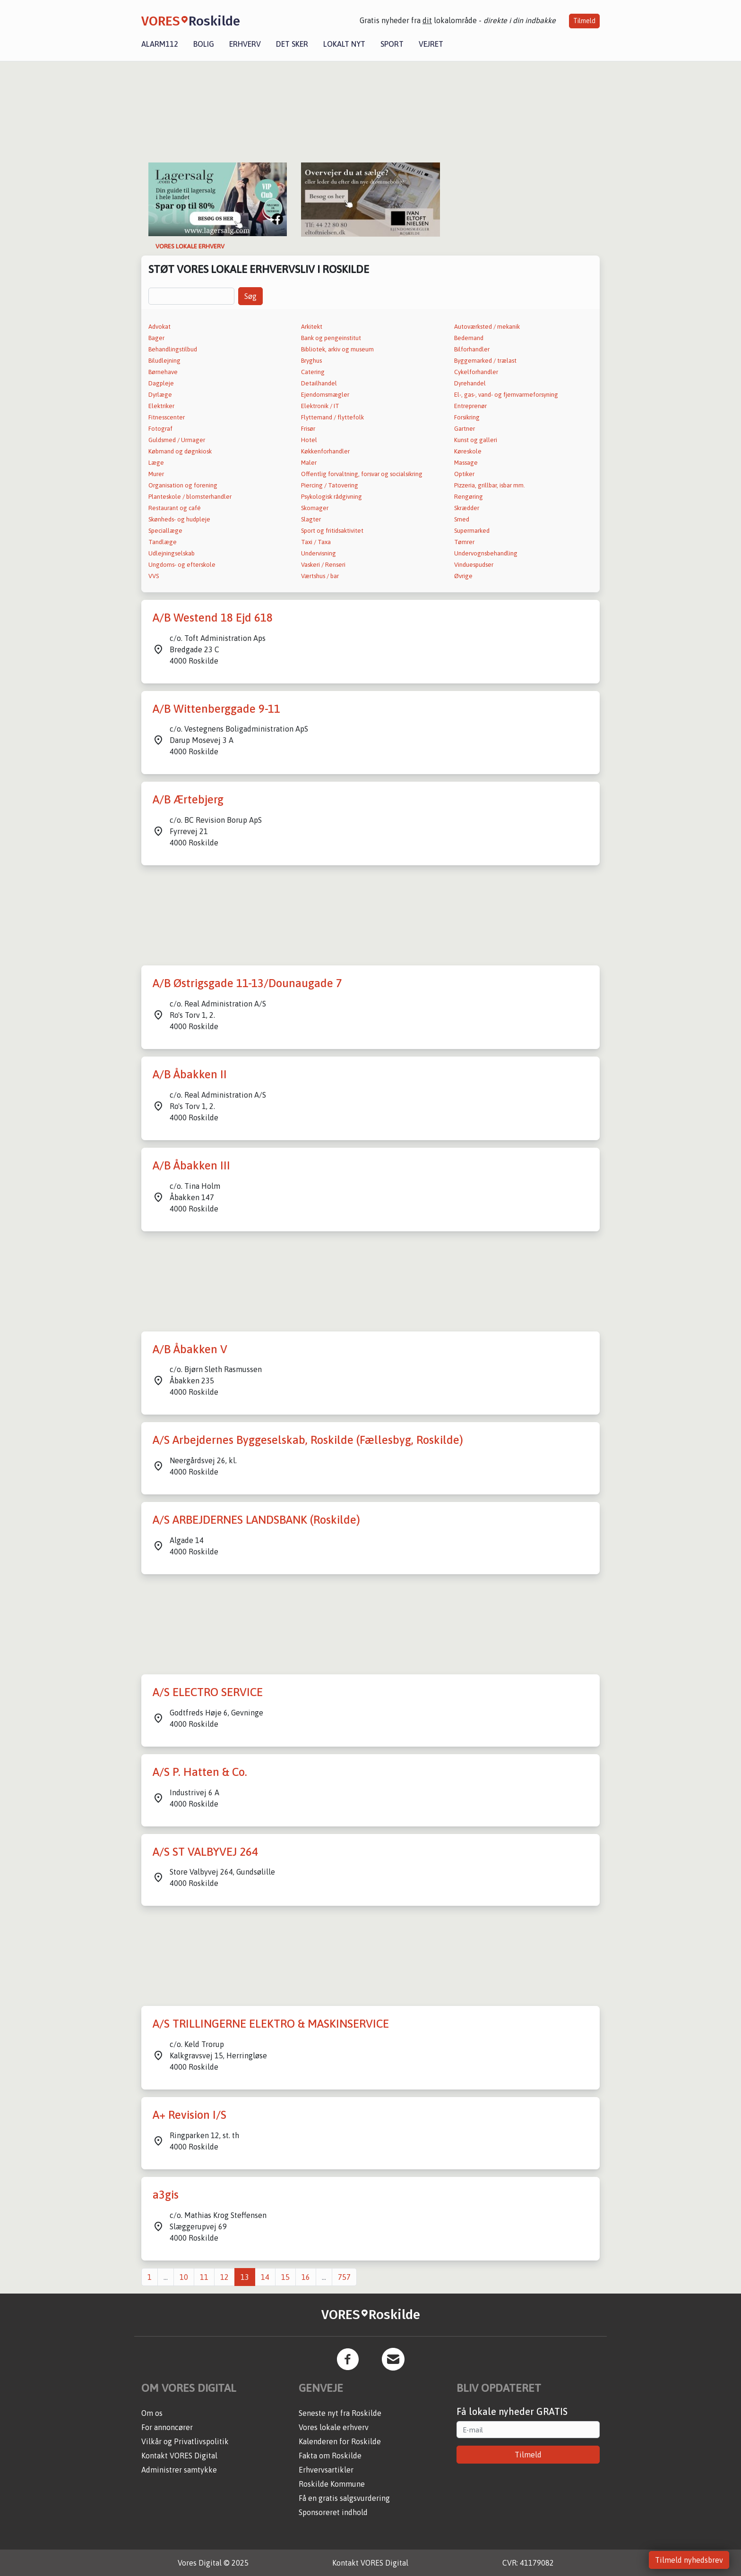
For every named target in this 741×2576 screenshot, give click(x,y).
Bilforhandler (472, 349)
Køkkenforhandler (325, 451)
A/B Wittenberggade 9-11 (216, 708)
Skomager (314, 508)
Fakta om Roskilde (330, 2455)
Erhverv (245, 44)
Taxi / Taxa (316, 542)
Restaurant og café (174, 508)
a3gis (166, 2194)
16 (306, 2277)
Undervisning (318, 553)
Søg (250, 296)
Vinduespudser (473, 564)
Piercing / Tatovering (329, 485)
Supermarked (472, 530)
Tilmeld (584, 21)
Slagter (311, 519)
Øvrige (463, 576)
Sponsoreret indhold (333, 2512)
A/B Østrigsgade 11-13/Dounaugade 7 (247, 983)
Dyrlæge (160, 394)
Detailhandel (319, 383)
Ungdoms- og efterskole (181, 564)
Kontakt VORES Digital (179, 2455)
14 (265, 2277)
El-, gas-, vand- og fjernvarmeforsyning (506, 394)
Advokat (159, 326)
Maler (309, 462)
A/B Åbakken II (190, 1074)
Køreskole (468, 451)
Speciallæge (165, 530)
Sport (392, 44)
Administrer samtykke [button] (179, 2469)
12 (224, 2277)
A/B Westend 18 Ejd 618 (213, 617)
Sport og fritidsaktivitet (332, 530)
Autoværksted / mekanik (487, 326)
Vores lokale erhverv (334, 2427)
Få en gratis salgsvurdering (344, 2498)
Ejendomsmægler (325, 394)
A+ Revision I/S (189, 2114)
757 (344, 2277)
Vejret (431, 44)
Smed (461, 519)
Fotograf (160, 428)
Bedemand (468, 337)
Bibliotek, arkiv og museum (337, 349)
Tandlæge (162, 542)
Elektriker (161, 405)
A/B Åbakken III (191, 1165)
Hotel (309, 440)
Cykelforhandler (476, 371)
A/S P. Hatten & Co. (200, 1772)
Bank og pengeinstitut (331, 337)
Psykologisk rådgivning (331, 496)
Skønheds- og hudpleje (179, 519)
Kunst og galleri (475, 440)
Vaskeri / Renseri (323, 564)
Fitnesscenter (166, 417)
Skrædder (466, 508)
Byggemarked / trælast (485, 360)
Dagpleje (161, 383)
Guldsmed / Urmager (176, 440)
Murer (156, 474)
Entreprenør (470, 405)
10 (184, 2277)
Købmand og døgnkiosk (180, 451)
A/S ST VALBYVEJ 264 (205, 1851)
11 (204, 2277)
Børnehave (163, 371)
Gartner (464, 428)
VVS (153, 576)
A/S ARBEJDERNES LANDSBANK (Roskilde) (256, 1519)
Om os (152, 2413)
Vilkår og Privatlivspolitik (185, 2441)
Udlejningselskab (171, 553)
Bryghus (311, 360)
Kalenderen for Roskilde (340, 2441)
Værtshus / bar (320, 576)
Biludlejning (164, 360)
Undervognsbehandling (485, 553)
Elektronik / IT (320, 405)
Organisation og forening (182, 485)
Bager (156, 337)
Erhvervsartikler (326, 2469)
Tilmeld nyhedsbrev (689, 2560)
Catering (313, 371)
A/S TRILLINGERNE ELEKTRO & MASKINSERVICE (271, 2023)
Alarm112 (159, 44)
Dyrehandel (470, 383)
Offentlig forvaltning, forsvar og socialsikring (361, 474)
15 (285, 2277)
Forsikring (467, 417)
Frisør (308, 428)
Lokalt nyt (344, 44)
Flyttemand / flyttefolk (332, 417)
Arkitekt (311, 326)
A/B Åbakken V (190, 1349)
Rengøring (468, 496)
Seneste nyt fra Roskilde (340, 2413)
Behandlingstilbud (172, 349)
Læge (156, 462)
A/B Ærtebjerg (188, 799)
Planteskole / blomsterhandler (190, 496)
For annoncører (167, 2427)
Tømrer (464, 542)
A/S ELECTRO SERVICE (208, 1692)
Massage (466, 462)
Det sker (292, 44)
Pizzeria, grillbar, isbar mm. (489, 485)
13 (245, 2277)
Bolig (203, 44)
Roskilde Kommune (332, 2484)
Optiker (464, 474)
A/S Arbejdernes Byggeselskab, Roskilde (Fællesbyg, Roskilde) (308, 1439)
